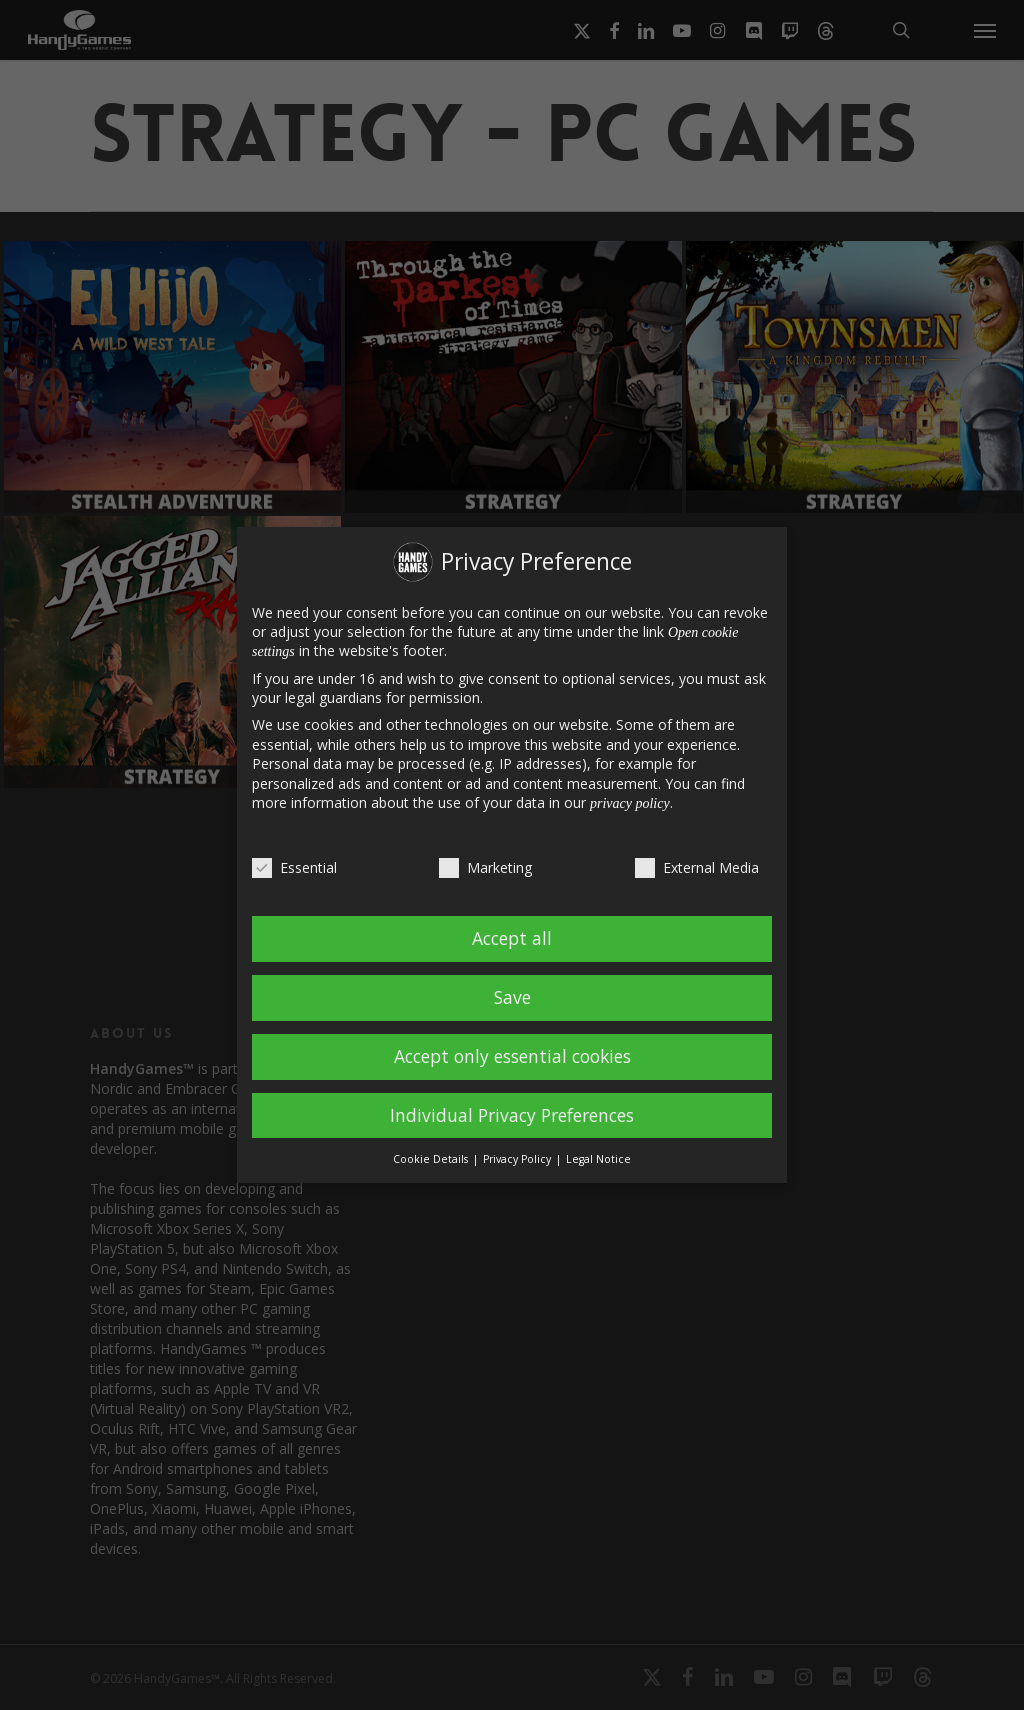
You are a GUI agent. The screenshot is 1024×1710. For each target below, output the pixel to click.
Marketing (485, 867)
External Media (697, 867)
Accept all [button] (512, 938)
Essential (294, 867)
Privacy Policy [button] (518, 1159)
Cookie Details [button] (432, 1159)
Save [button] (512, 997)
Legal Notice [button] (598, 1159)
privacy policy (630, 803)
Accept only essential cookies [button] (512, 1056)
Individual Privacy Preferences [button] (512, 1115)
